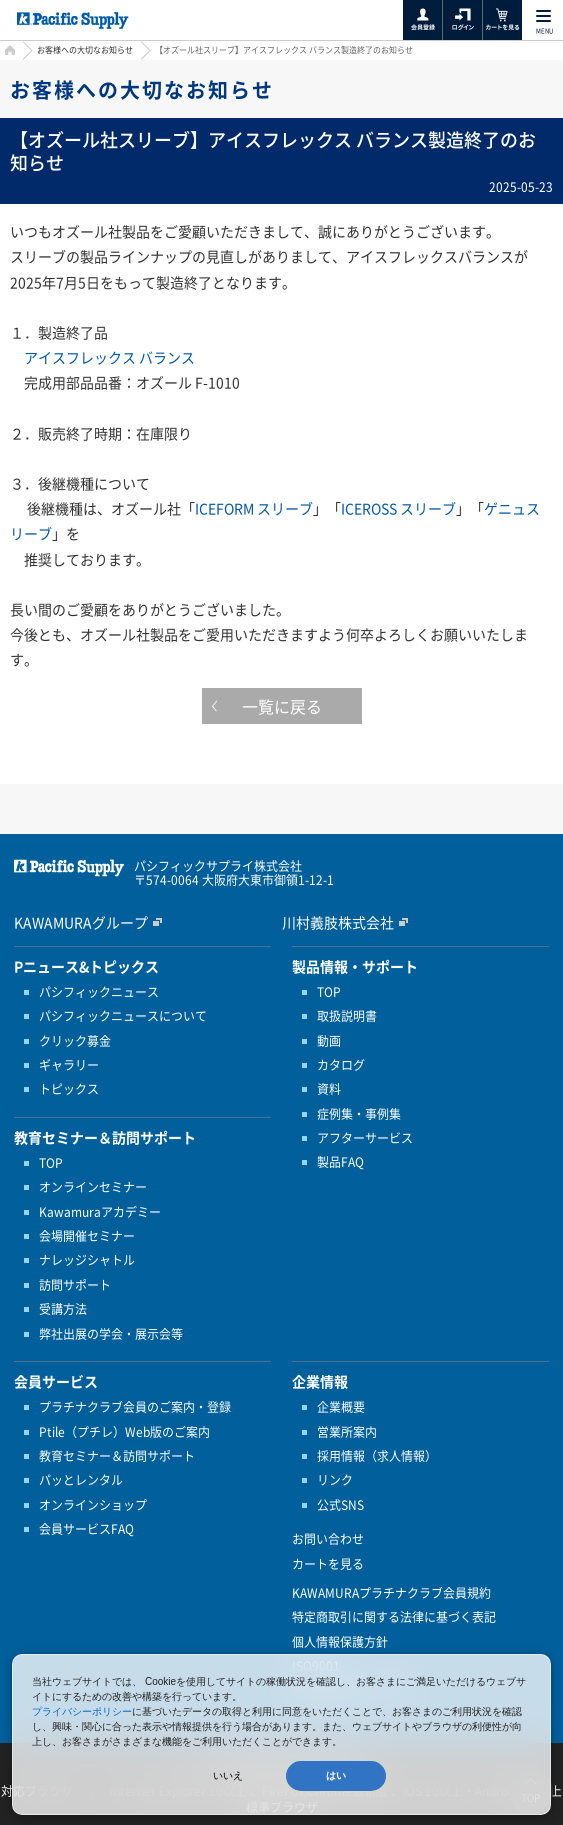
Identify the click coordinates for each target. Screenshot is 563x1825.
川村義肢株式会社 (338, 922)
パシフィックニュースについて (123, 1016)
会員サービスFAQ (86, 1529)
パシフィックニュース (99, 992)
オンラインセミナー (93, 1187)
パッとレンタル (81, 1480)
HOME (7, 52)
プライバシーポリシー (82, 1711)
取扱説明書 (347, 1016)
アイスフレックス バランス (109, 357)
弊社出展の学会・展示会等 (111, 1334)
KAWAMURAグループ (81, 922)
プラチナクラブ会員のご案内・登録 (135, 1407)
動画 (329, 1041)
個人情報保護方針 (340, 1642)
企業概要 (341, 1407)
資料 (329, 1089)
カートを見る (328, 1564)
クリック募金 (75, 1041)
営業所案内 (347, 1432)
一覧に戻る (282, 706)
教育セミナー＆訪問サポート (117, 1456)
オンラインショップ (93, 1505)
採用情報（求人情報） (377, 1456)
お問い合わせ (328, 1539)
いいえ (228, 1775)
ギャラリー (69, 1065)
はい (336, 1775)
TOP (51, 1163)
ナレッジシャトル (87, 1260)
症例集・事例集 (359, 1114)
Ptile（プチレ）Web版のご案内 (124, 1432)
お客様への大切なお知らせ (85, 50)
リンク (335, 1480)
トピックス (69, 1089)
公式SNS (340, 1505)
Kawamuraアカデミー (100, 1212)
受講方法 (63, 1309)
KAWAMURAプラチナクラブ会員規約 (391, 1593)
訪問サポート (75, 1285)
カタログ (341, 1065)
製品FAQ (340, 1162)
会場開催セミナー (87, 1236)
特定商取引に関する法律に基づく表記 (394, 1617)
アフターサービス (365, 1138)
